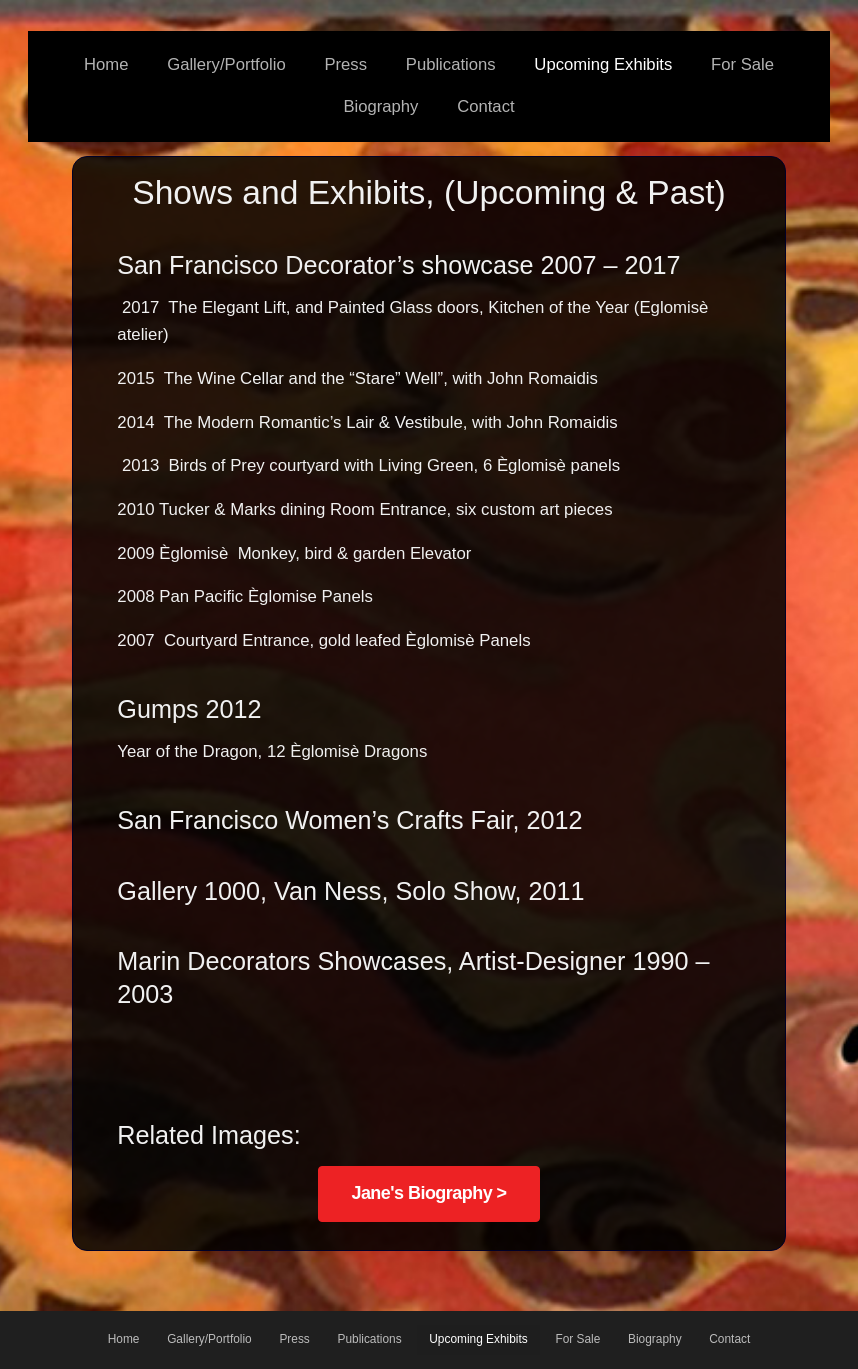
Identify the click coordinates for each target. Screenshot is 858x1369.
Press (345, 64)
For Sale (742, 64)
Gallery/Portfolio (226, 64)
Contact (485, 106)
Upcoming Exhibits (603, 64)
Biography (380, 106)
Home (106, 64)
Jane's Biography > (428, 1193)
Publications (451, 64)
